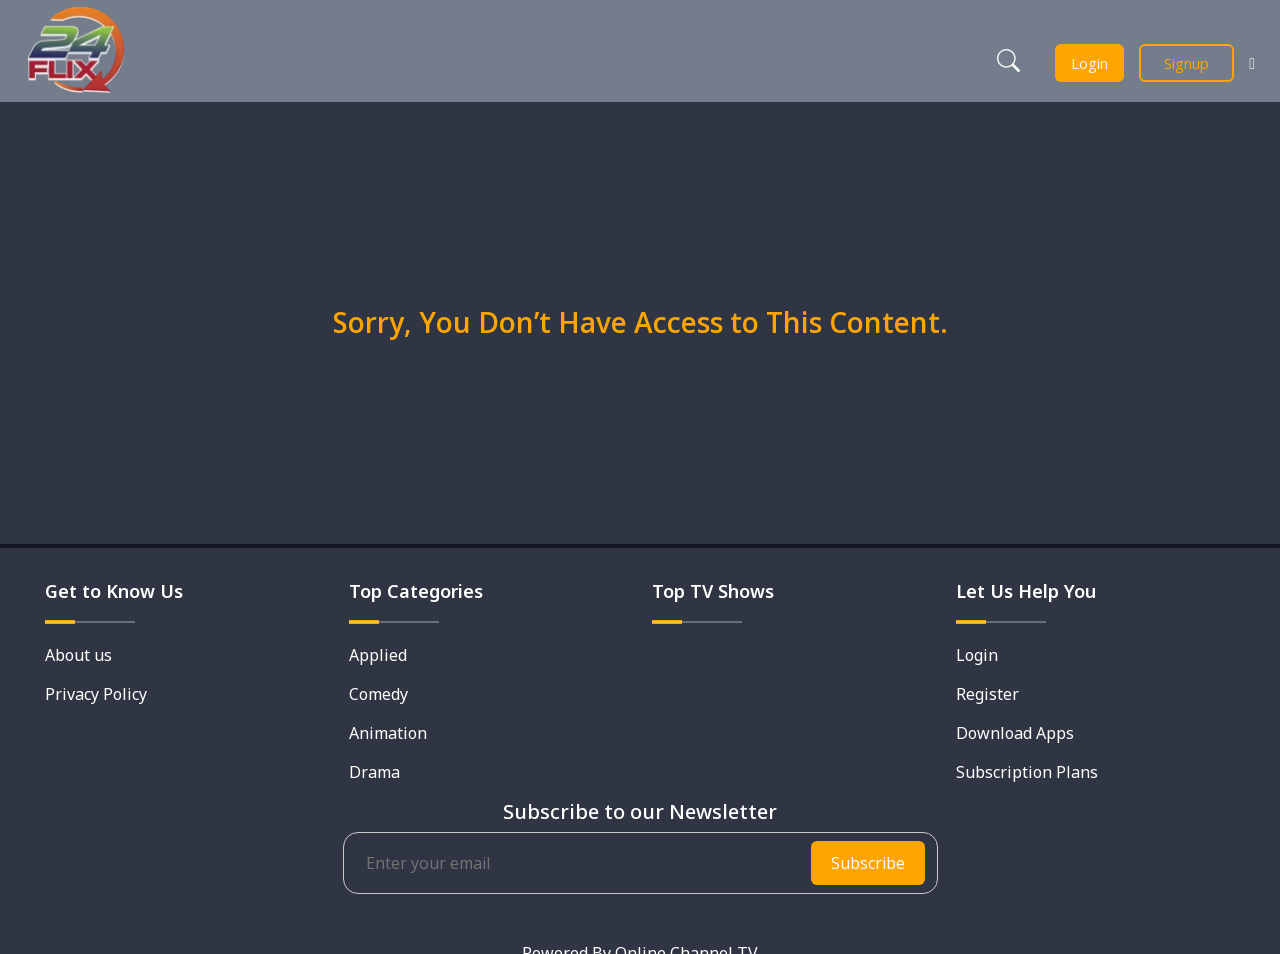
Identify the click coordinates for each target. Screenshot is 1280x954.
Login (1089, 63)
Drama (374, 772)
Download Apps (1015, 733)
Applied (378, 655)
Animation (388, 733)
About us (78, 655)
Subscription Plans (1027, 772)
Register (987, 694)
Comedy (378, 694)
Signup (1186, 63)
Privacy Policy (96, 694)
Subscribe (868, 863)
